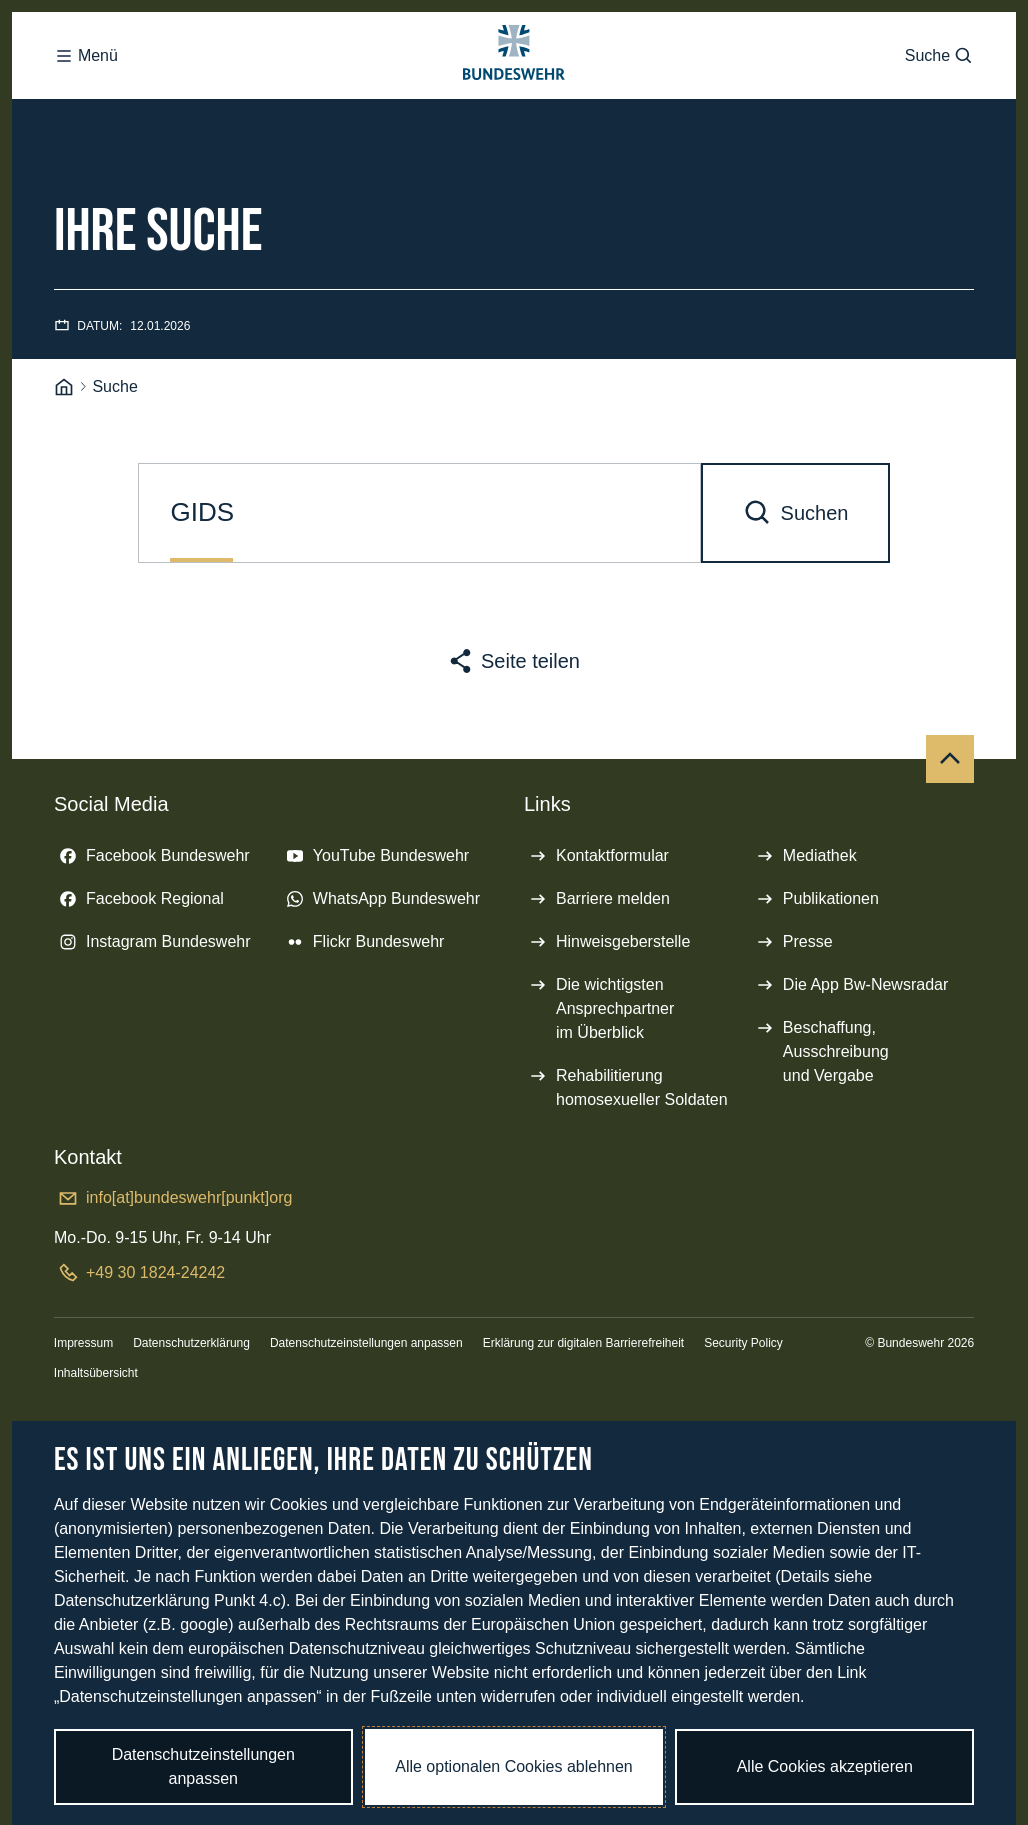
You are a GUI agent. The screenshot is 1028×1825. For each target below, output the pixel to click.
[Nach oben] (950, 800)
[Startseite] (64, 428)
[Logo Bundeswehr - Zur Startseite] (514, 76)
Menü (86, 76)
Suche (939, 76)
